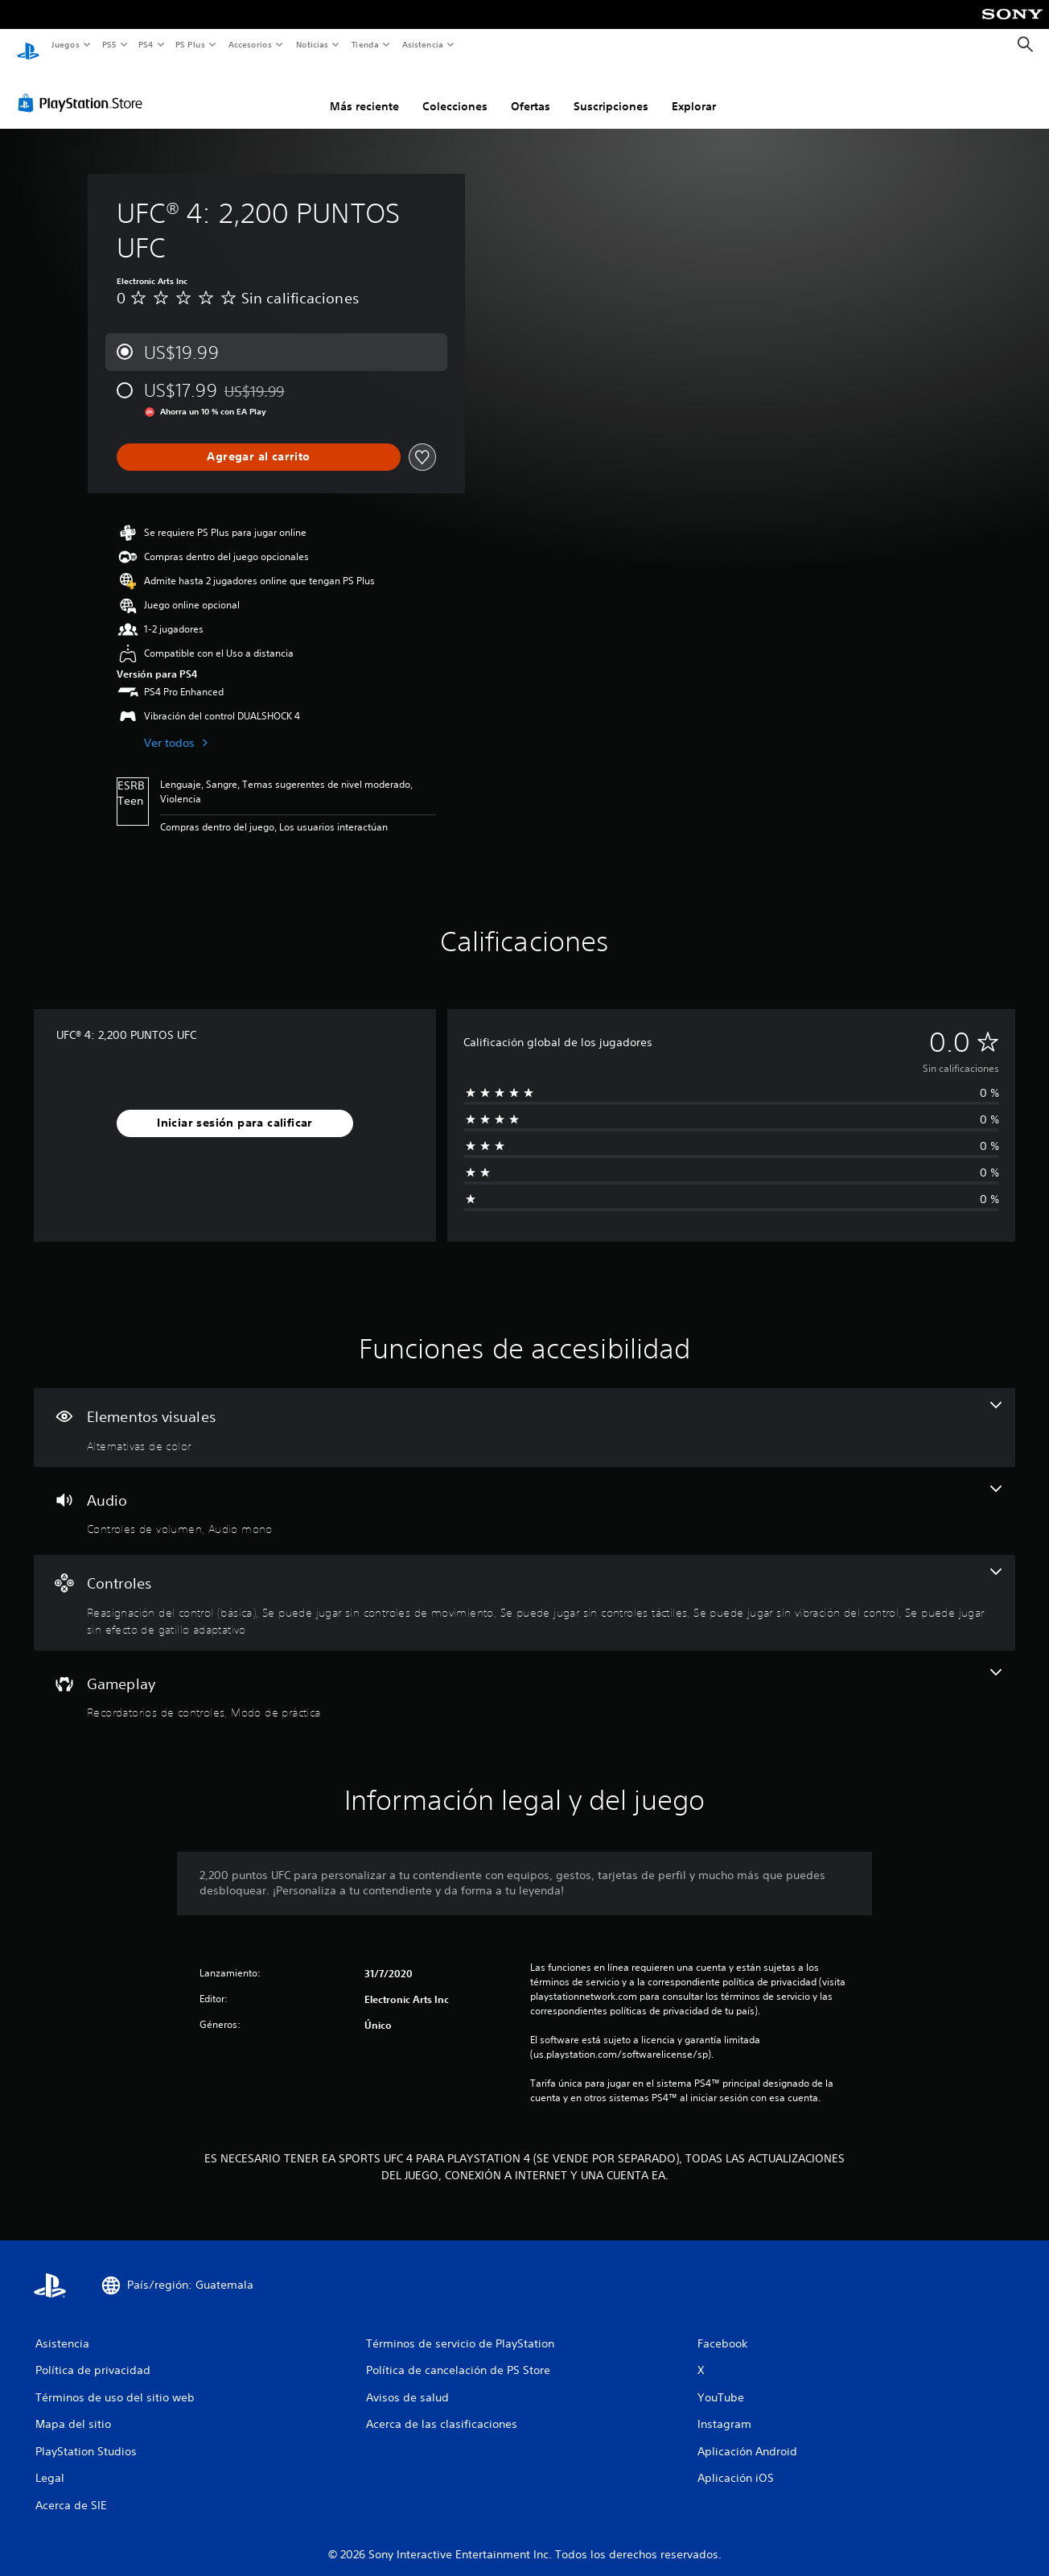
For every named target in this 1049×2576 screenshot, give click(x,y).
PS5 (109, 44)
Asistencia (422, 44)
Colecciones (454, 91)
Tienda (365, 44)
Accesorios (250, 44)
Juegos (65, 44)
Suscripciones (611, 91)
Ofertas (530, 91)
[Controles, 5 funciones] (524, 1587)
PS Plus (190, 44)
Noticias (312, 44)
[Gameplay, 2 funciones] (524, 1679)
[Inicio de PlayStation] (28, 45)
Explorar (694, 91)
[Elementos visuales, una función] (524, 1412)
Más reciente (364, 91)
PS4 (146, 44)
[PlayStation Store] (83, 88)
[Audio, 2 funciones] (524, 1496)
